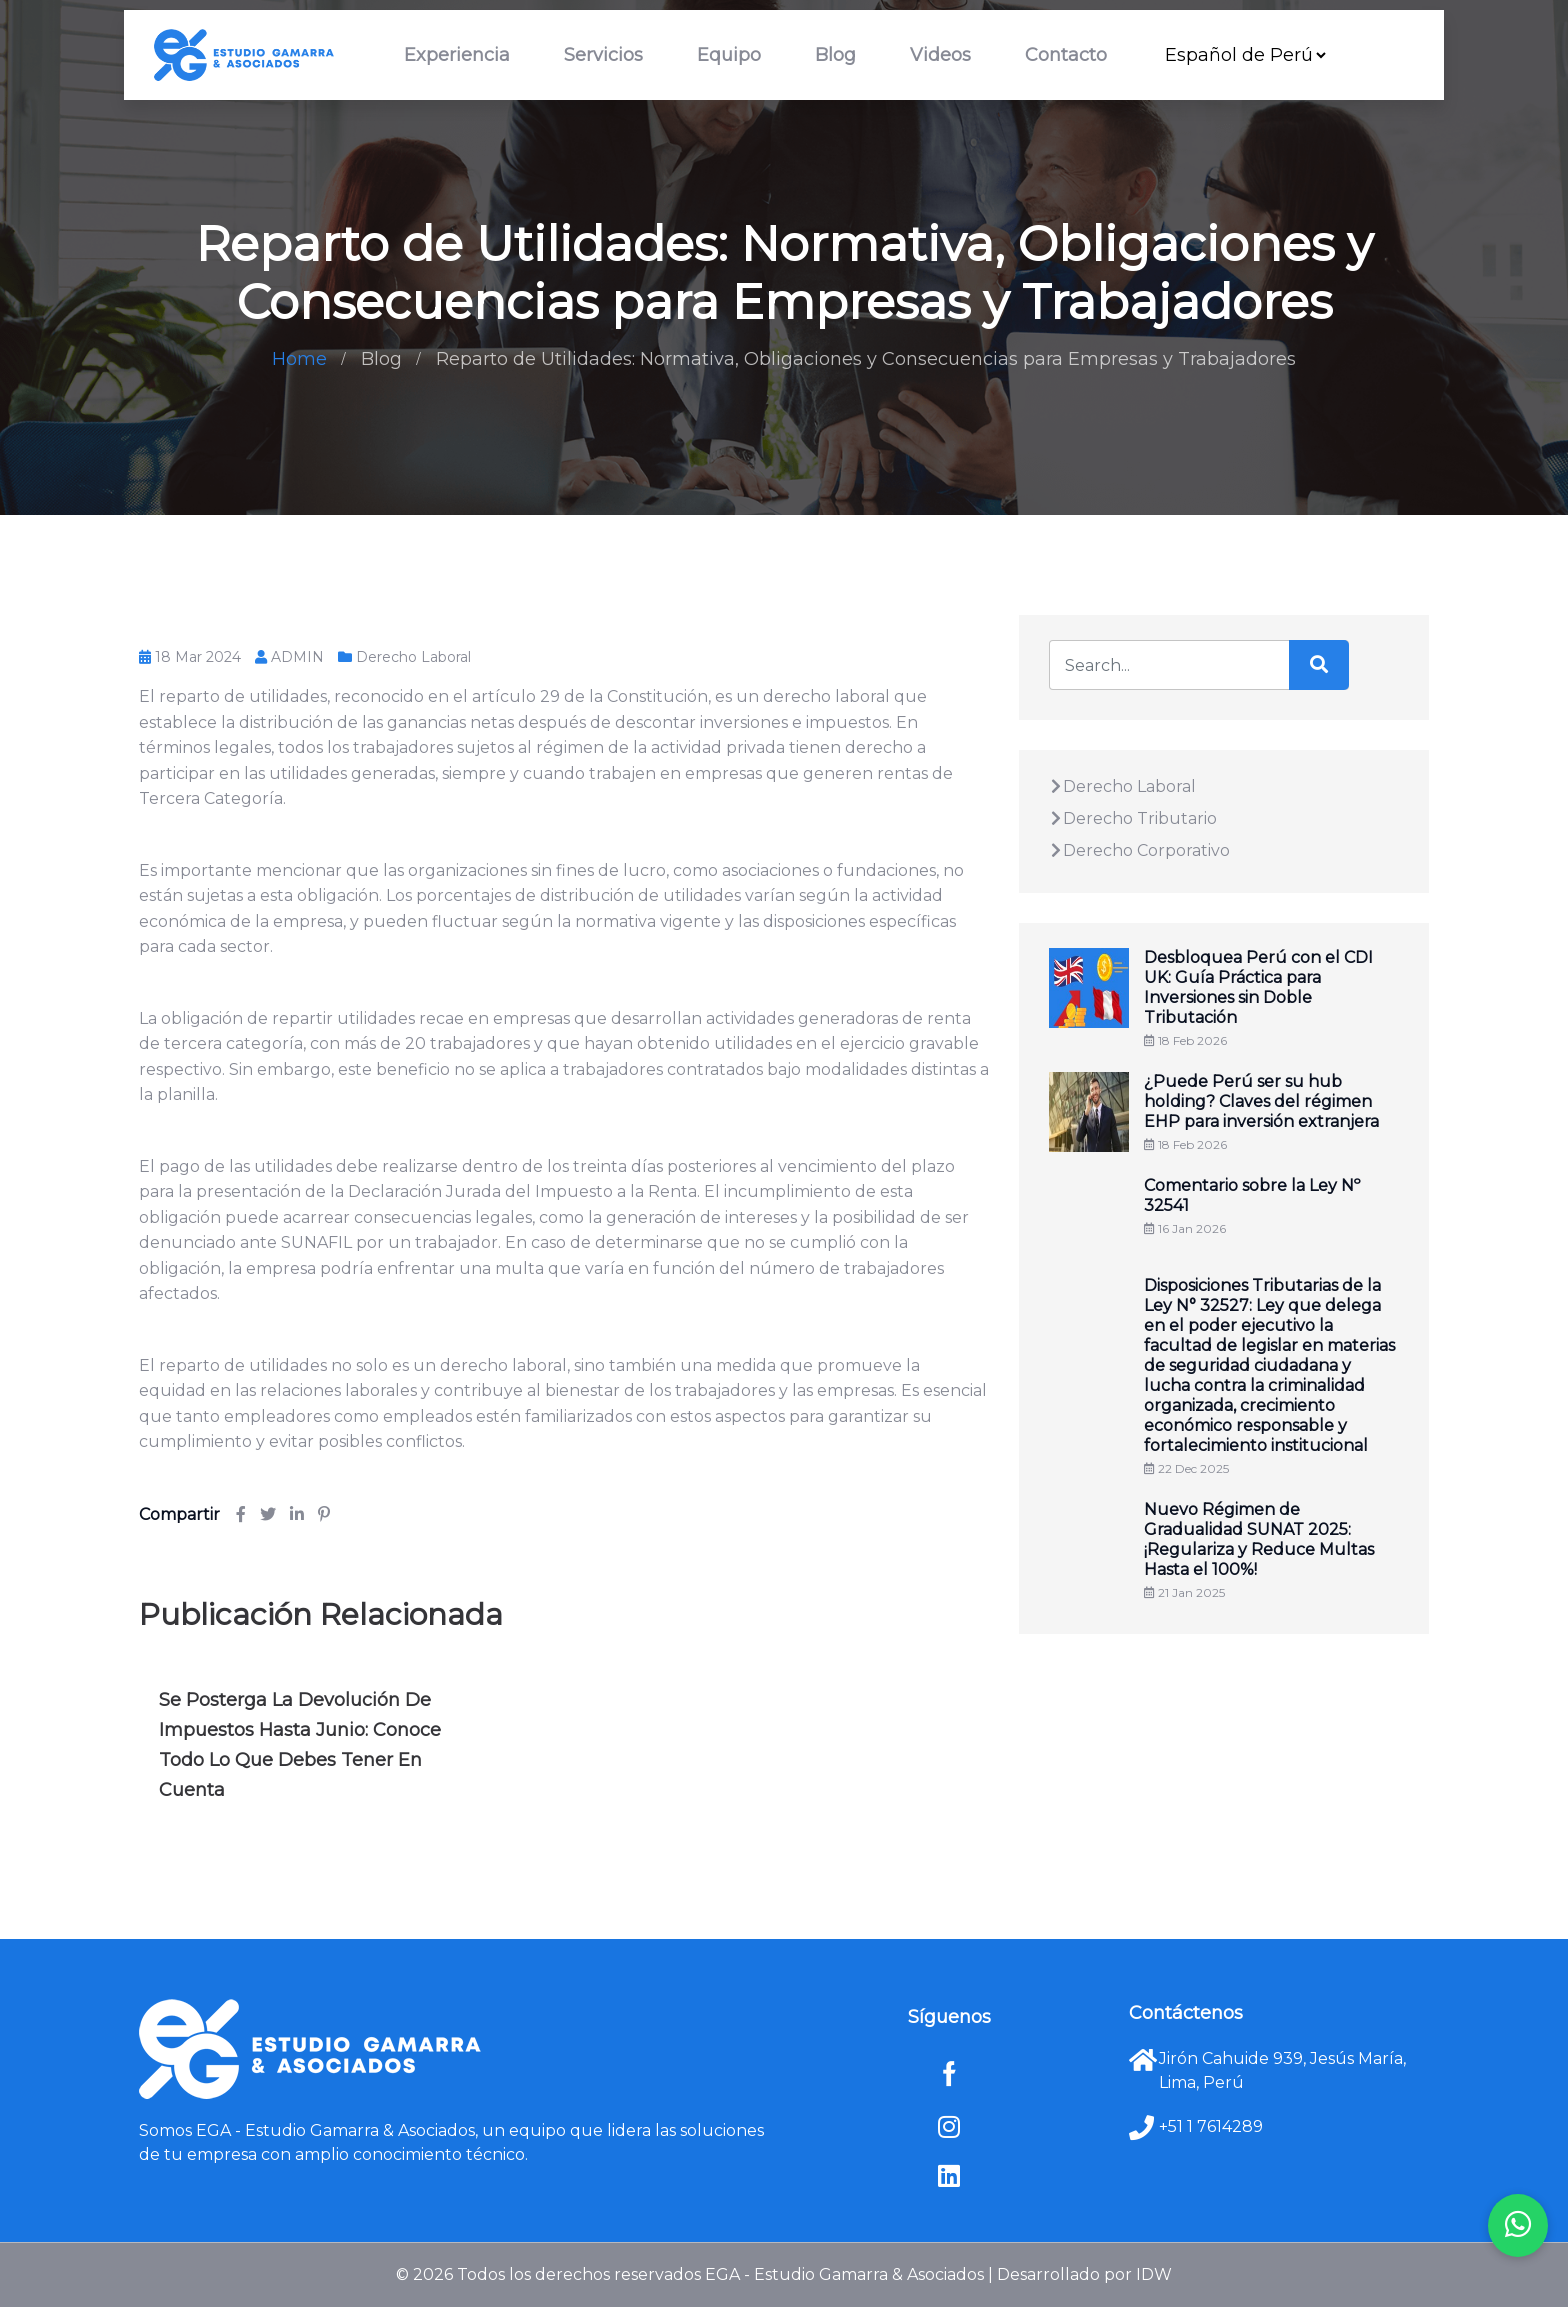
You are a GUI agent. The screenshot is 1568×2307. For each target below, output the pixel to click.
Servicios (603, 55)
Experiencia (457, 55)
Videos (940, 55)
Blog (835, 55)
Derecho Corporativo (1139, 850)
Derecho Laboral (413, 657)
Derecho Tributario (1133, 818)
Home (299, 359)
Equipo (729, 55)
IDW (1154, 2274)
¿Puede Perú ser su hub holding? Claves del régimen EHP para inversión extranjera (1261, 1101)
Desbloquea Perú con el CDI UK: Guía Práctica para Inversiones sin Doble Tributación (1258, 987)
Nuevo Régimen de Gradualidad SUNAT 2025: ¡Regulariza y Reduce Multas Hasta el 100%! (1259, 1539)
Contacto (1066, 55)
